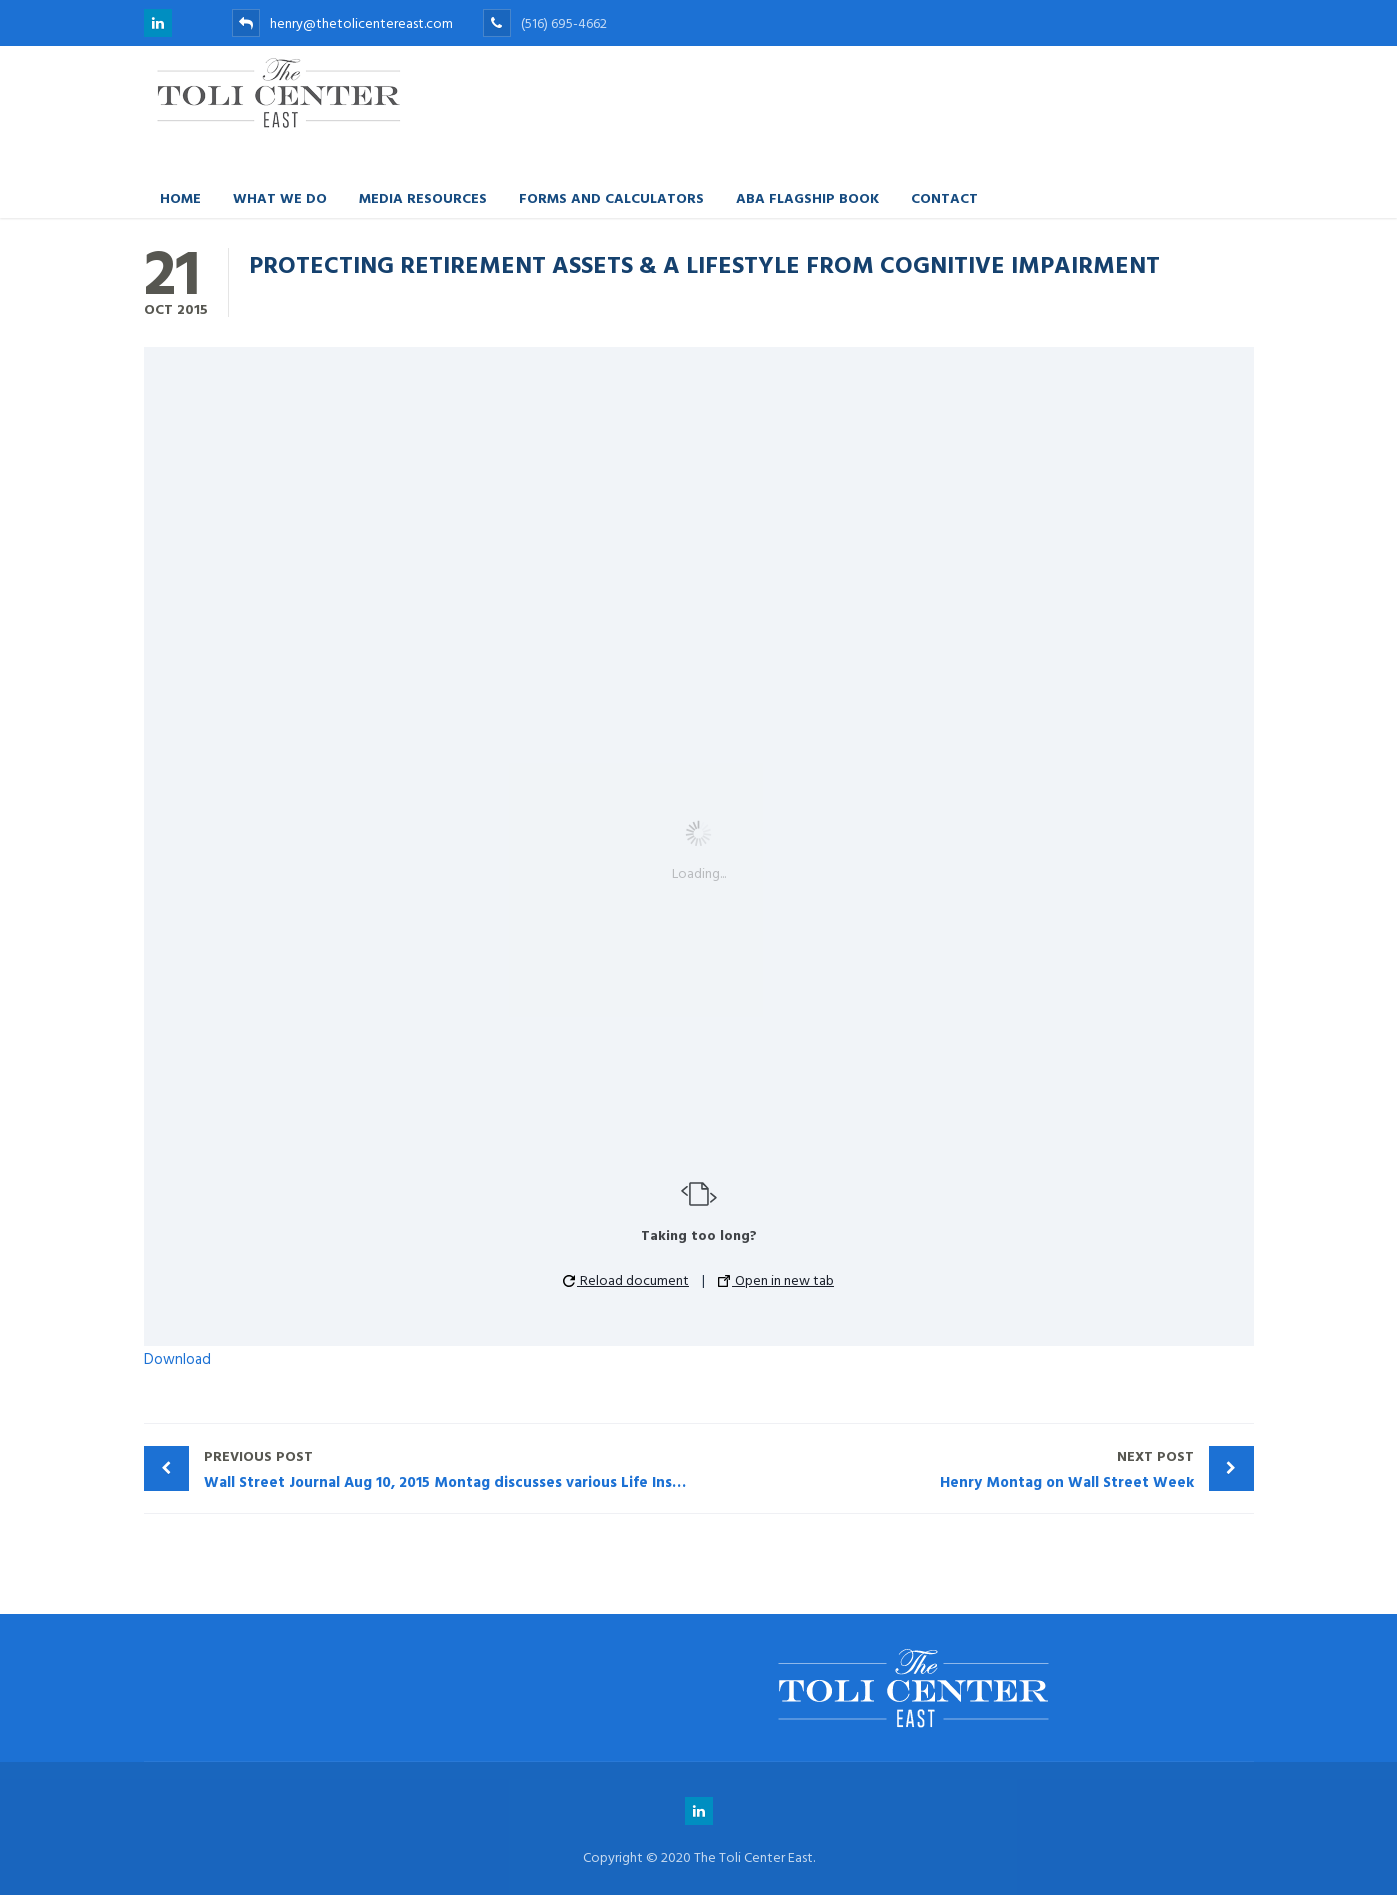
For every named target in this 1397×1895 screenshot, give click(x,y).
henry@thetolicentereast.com (342, 23)
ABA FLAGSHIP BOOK (807, 197)
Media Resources (423, 197)
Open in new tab (776, 1280)
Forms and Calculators (611, 197)
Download (177, 1359)
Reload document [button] (626, 1280)
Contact (944, 197)
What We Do (280, 197)
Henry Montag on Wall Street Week (951, 1469)
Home (180, 197)
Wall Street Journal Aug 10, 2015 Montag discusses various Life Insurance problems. (451, 1469)
